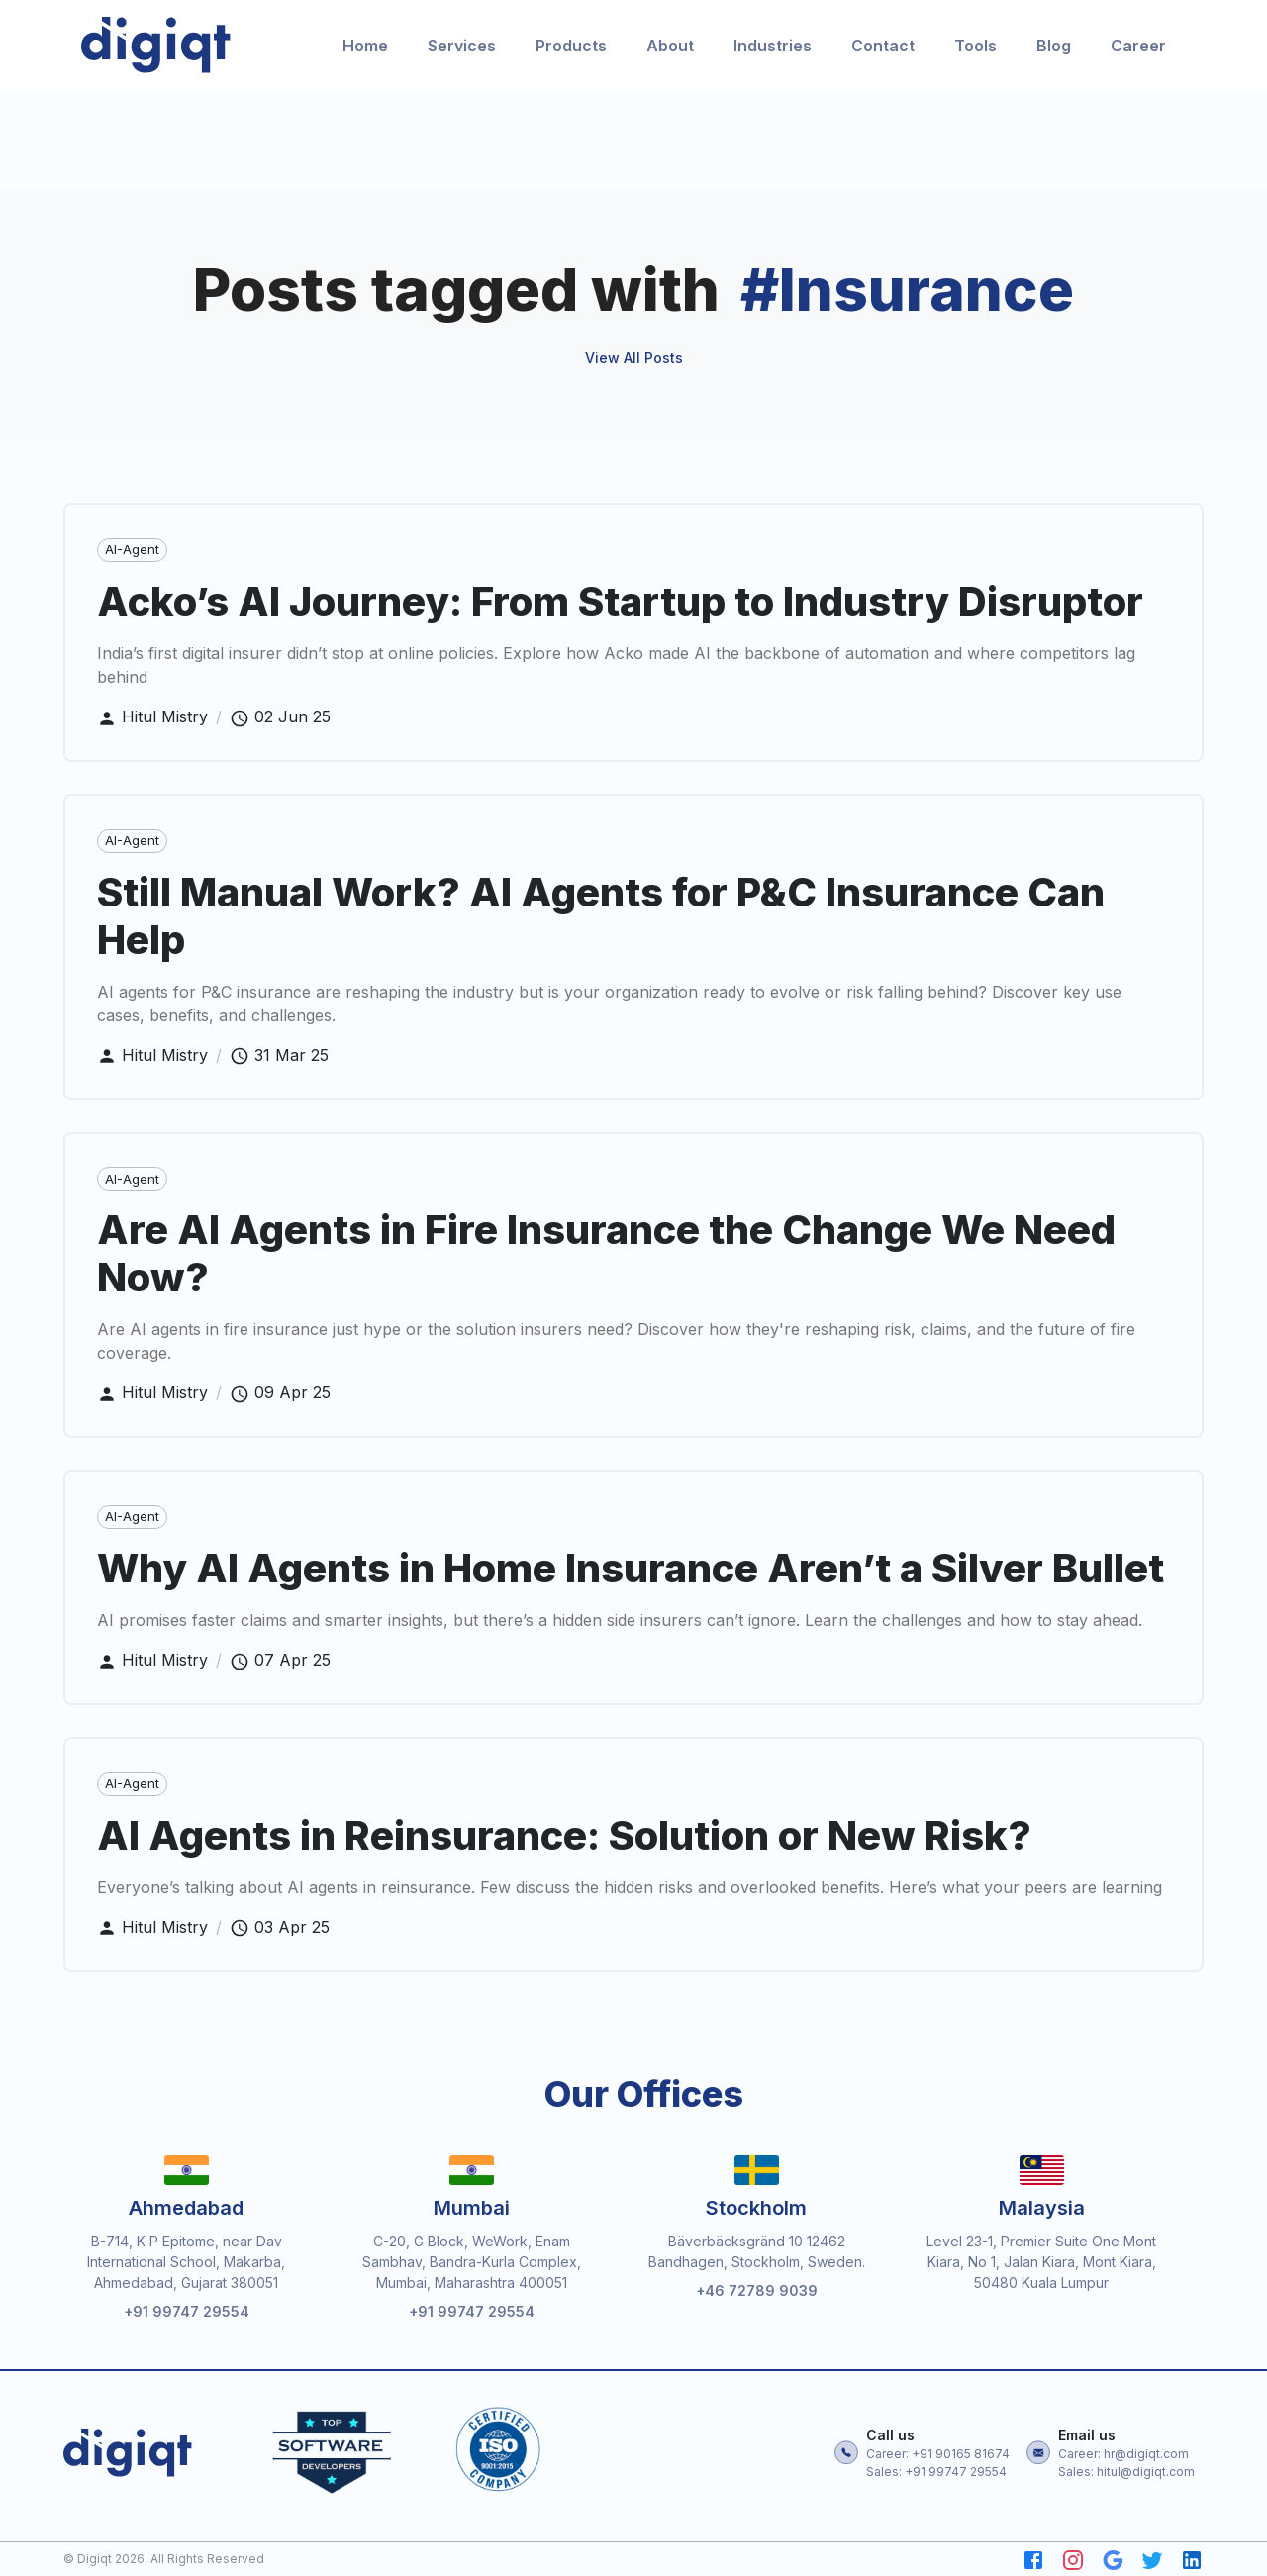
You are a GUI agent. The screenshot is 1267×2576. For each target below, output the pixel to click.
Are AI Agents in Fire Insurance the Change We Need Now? (606, 1260)
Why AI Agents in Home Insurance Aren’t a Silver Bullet (630, 1575)
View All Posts (634, 364)
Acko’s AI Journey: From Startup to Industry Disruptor (620, 608)
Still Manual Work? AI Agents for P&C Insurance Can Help (601, 923)
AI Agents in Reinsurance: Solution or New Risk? (564, 1842)
